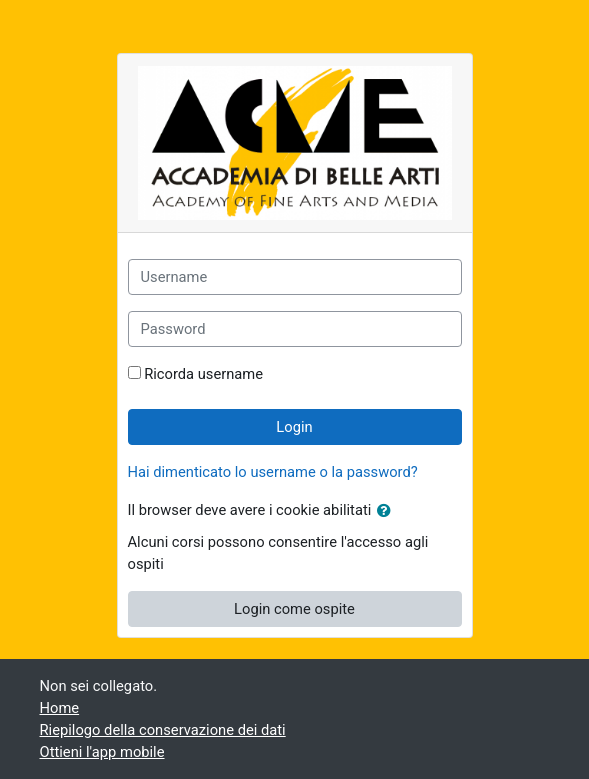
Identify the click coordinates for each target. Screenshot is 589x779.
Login (294, 427)
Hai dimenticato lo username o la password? (273, 472)
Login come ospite (294, 609)
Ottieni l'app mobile (102, 752)
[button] (388, 511)
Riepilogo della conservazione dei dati (163, 730)
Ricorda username (203, 374)
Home (60, 708)
